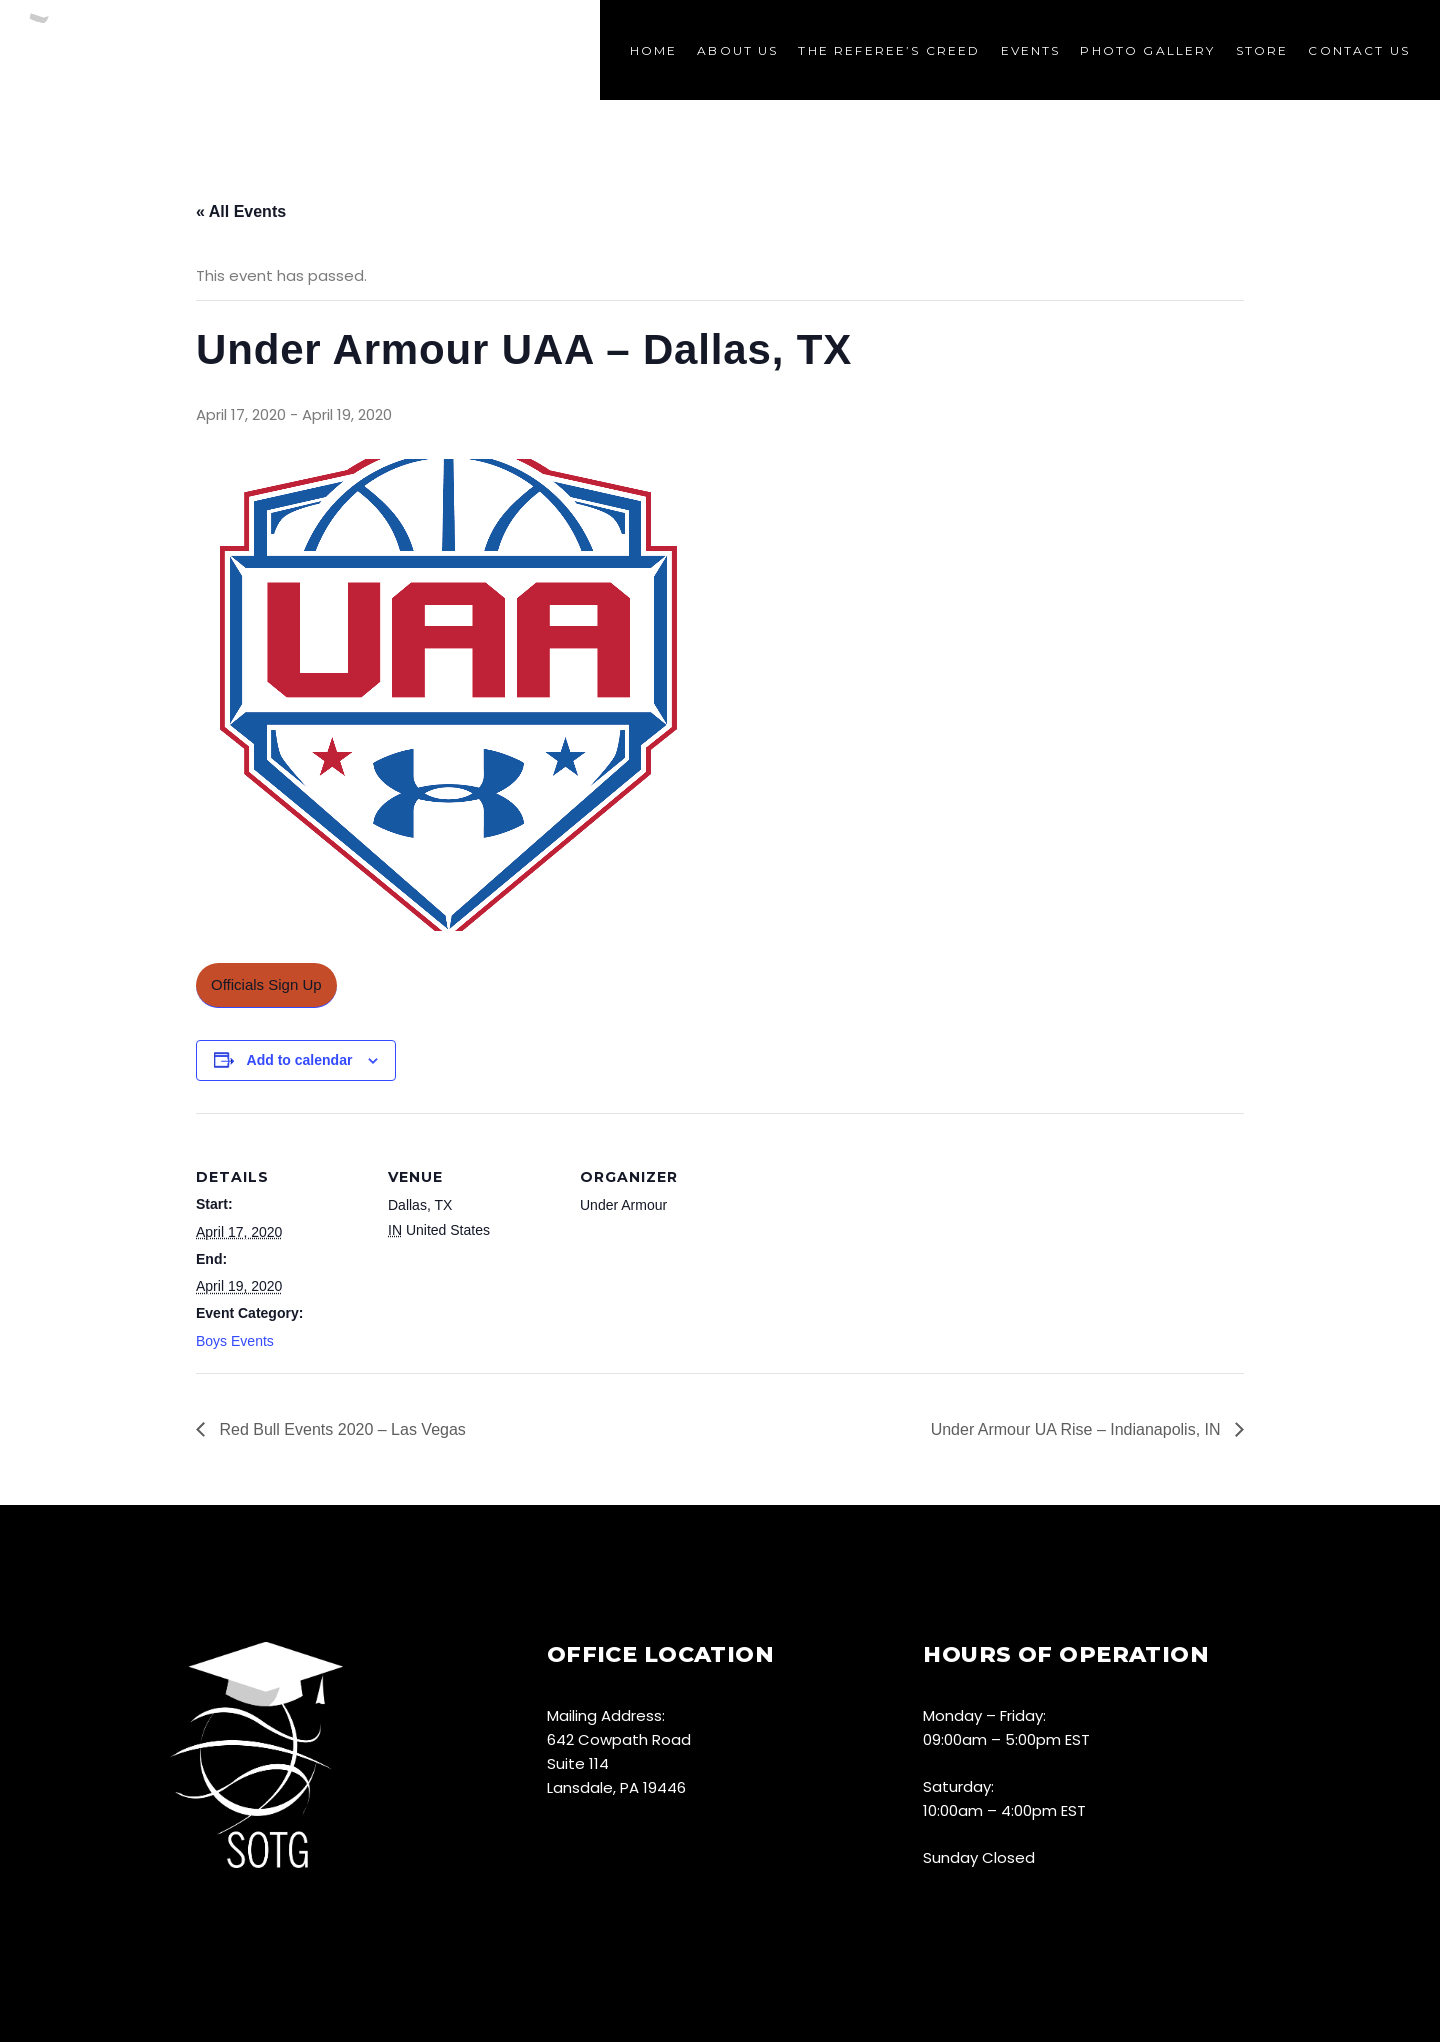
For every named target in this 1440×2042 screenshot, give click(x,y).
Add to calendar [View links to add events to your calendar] (300, 1060)
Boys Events (235, 1341)
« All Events (241, 211)
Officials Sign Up (266, 984)
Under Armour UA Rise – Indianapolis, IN (1078, 1429)
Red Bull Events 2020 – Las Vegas (340, 1429)
